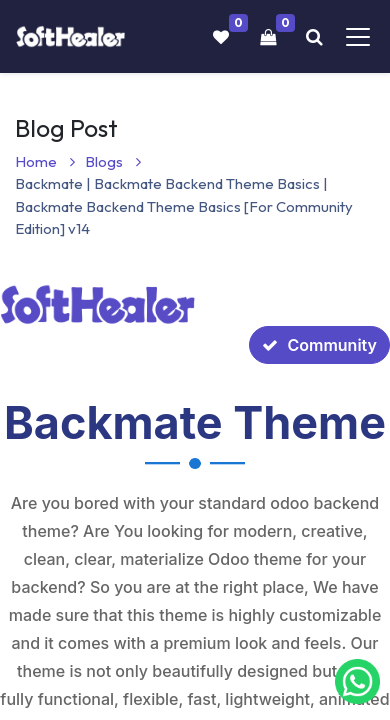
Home (45, 161)
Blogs (113, 161)
